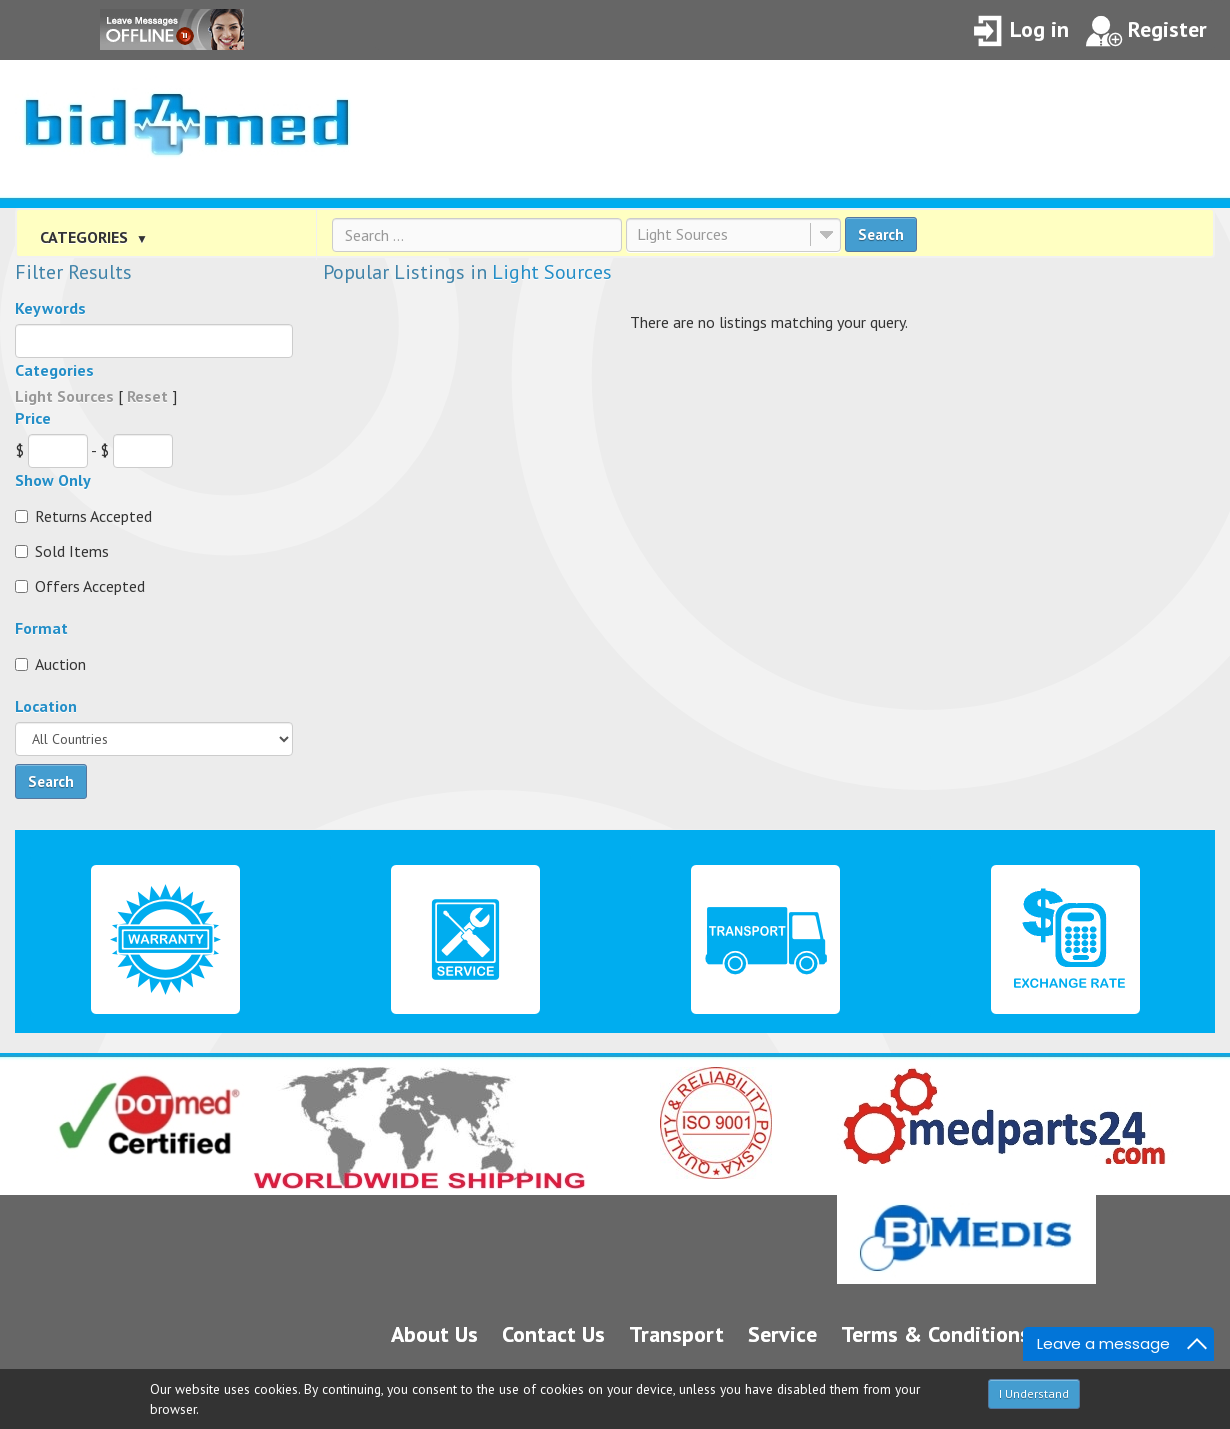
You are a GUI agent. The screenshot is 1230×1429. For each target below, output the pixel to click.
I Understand (1034, 1393)
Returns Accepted (83, 516)
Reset (147, 396)
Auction (50, 664)
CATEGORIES (94, 237)
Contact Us (553, 1334)
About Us (434, 1334)
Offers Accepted (80, 586)
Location (46, 706)
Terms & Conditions (935, 1334)
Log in (1021, 31)
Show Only (53, 480)
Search (881, 234)
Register (1146, 31)
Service (782, 1334)
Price (33, 418)
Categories (54, 370)
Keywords (50, 308)
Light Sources (682, 234)
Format (41, 628)
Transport (676, 1334)
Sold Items (62, 551)
